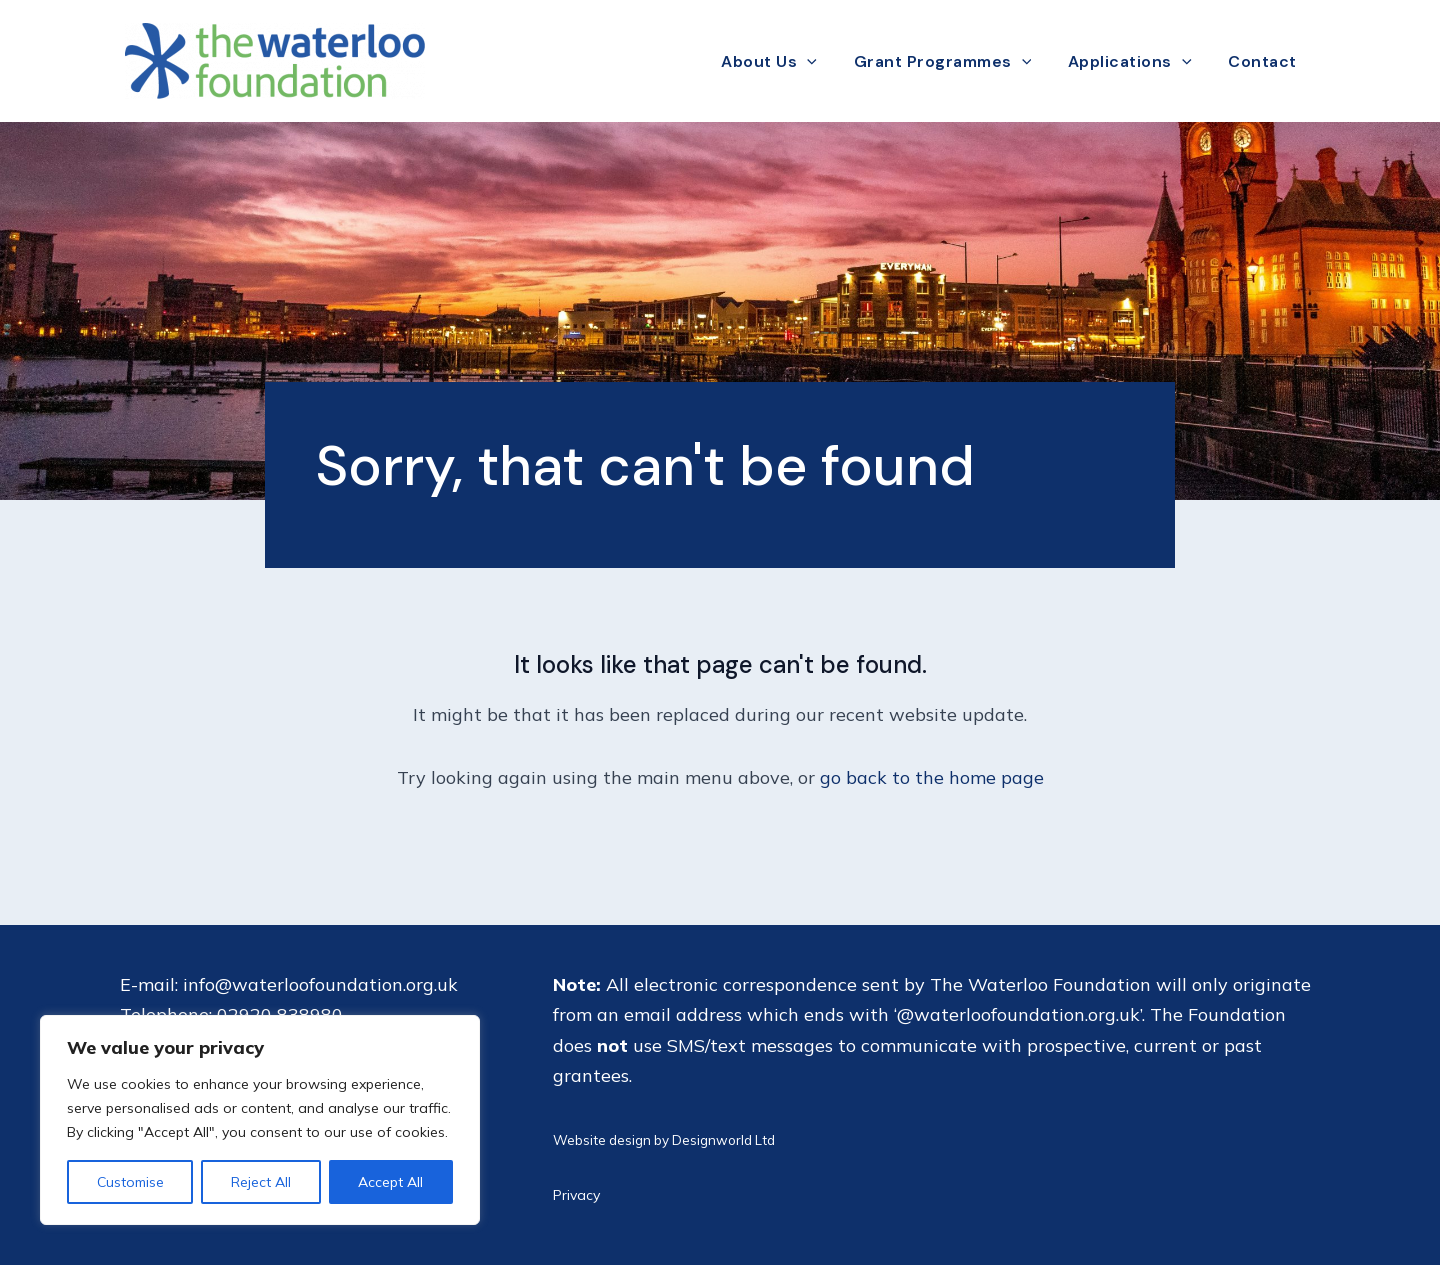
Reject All (261, 1182)
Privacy (576, 1195)
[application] (821, 62)
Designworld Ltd (723, 1140)
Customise (130, 1182)
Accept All (390, 1182)
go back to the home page (932, 777)
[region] (260, 1120)
